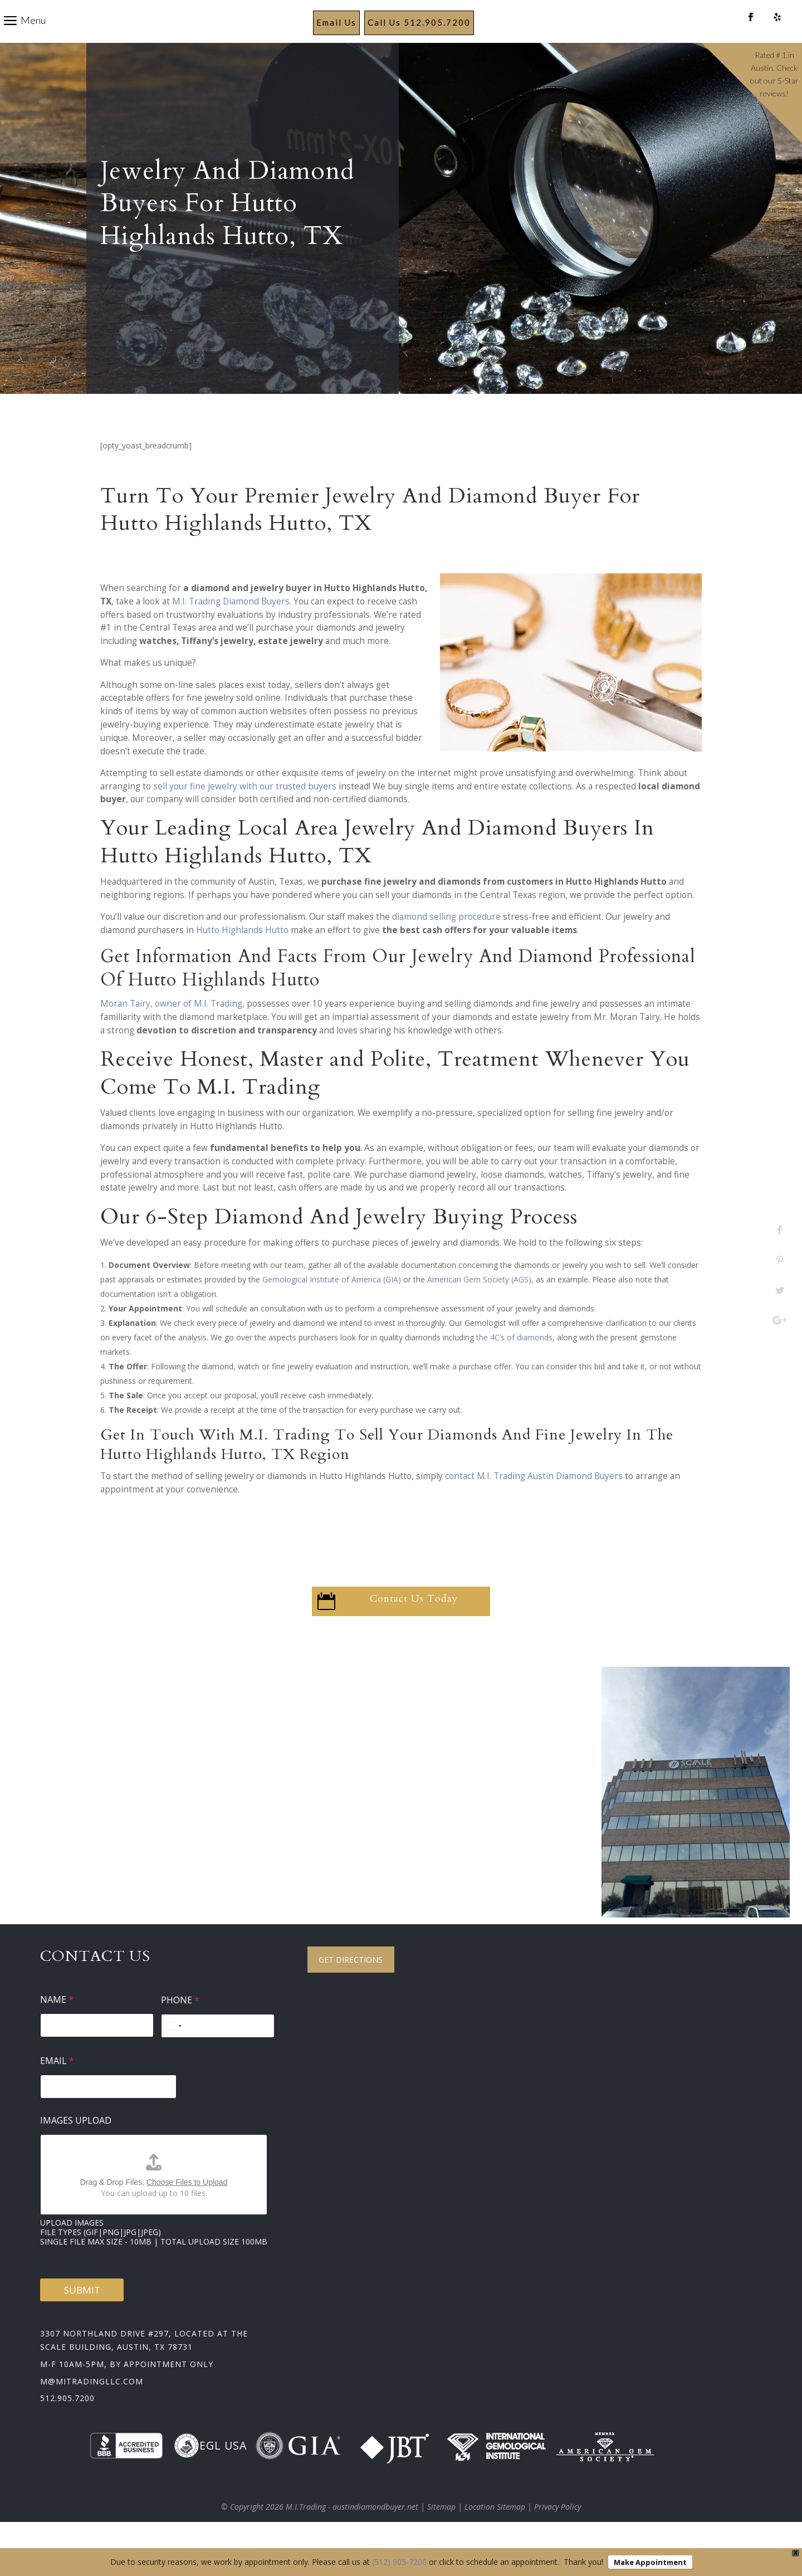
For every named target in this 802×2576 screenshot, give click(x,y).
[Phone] (218, 2052)
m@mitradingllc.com (91, 2407)
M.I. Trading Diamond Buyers (231, 627)
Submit (82, 2316)
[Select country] (173, 2052)
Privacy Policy (557, 2533)
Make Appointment (650, 2562)
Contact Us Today (414, 1625)
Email (57, 2087)
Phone (180, 2026)
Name (57, 2026)
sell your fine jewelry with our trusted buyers (244, 812)
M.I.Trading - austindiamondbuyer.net (352, 2533)
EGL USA (210, 2472)
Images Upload (75, 2146)
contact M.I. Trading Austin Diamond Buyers (534, 1502)
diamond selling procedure (446, 943)
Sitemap (441, 2533)
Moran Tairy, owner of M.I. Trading (171, 1030)
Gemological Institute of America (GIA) (331, 1305)
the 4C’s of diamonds (514, 1363)
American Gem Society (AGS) (479, 1305)
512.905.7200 (67, 2424)
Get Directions (351, 1985)
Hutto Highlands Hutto (242, 956)
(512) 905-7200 (399, 2562)
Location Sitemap (494, 2533)
